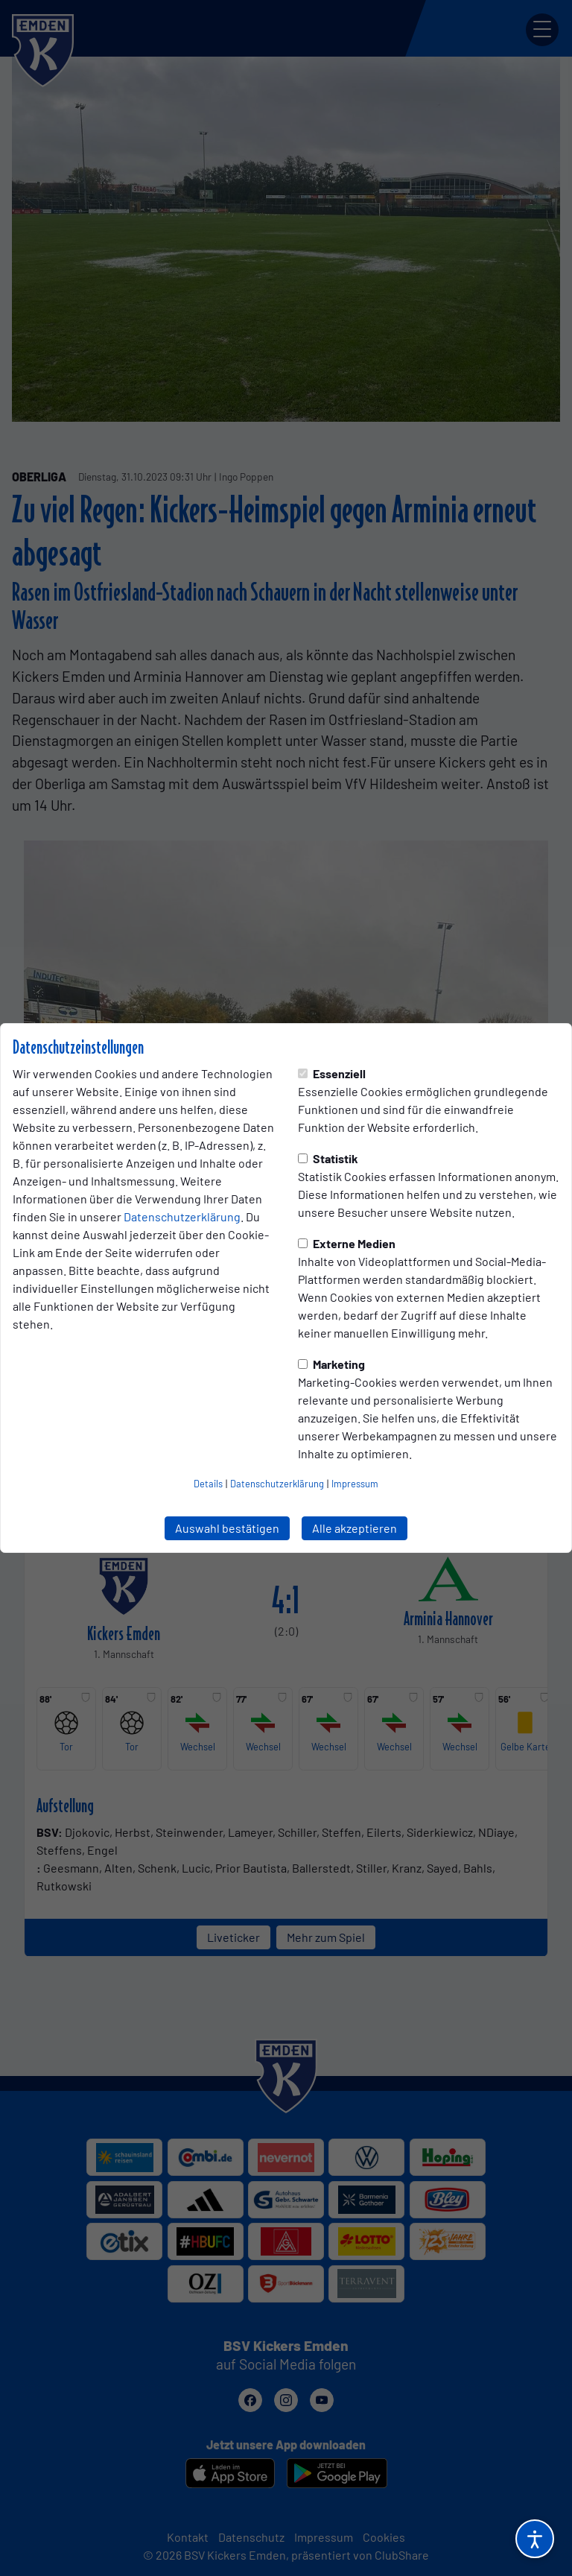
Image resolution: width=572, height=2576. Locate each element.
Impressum (354, 1484)
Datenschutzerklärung (182, 1216)
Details (208, 1484)
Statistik (328, 1158)
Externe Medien (346, 1243)
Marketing (331, 1364)
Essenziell (332, 1073)
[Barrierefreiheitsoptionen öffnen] (534, 2538)
